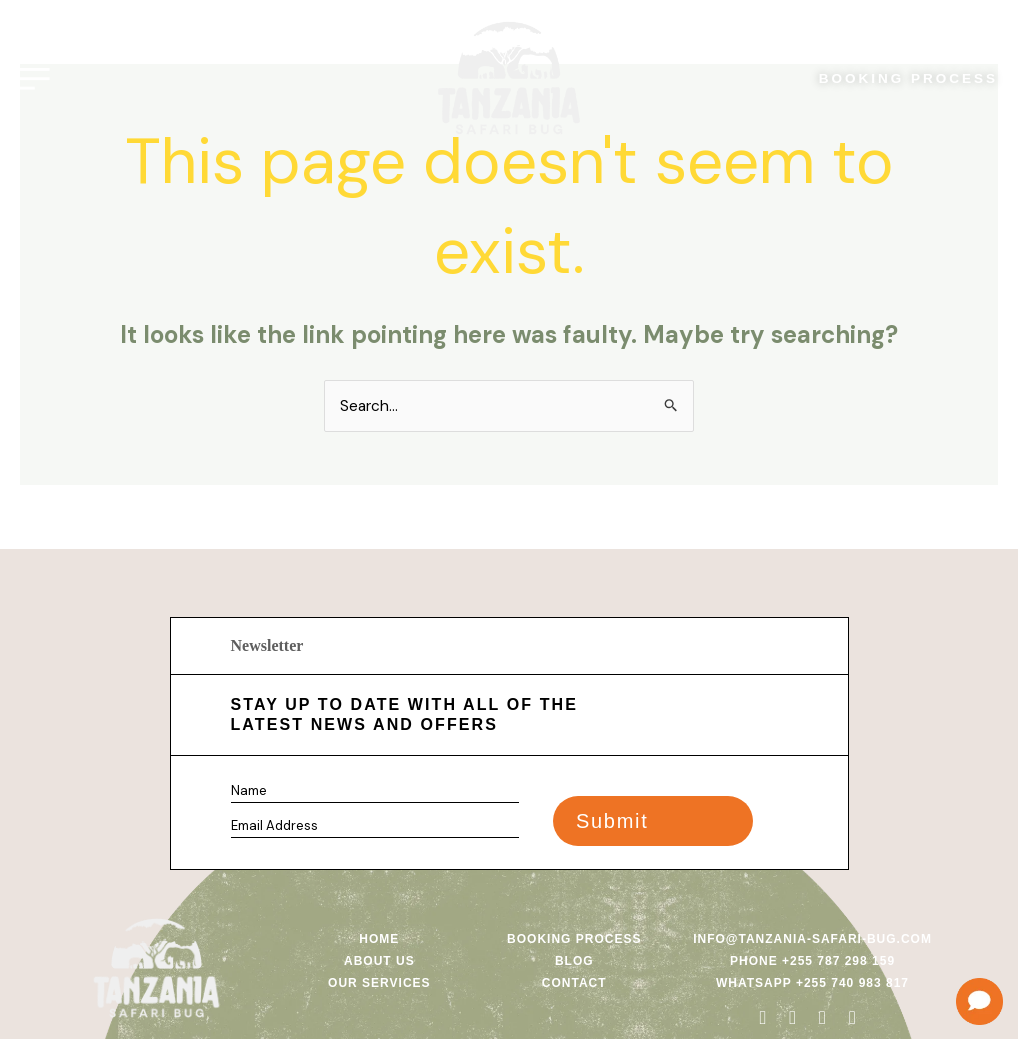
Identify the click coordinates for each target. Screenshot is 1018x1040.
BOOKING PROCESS (901, 73)
